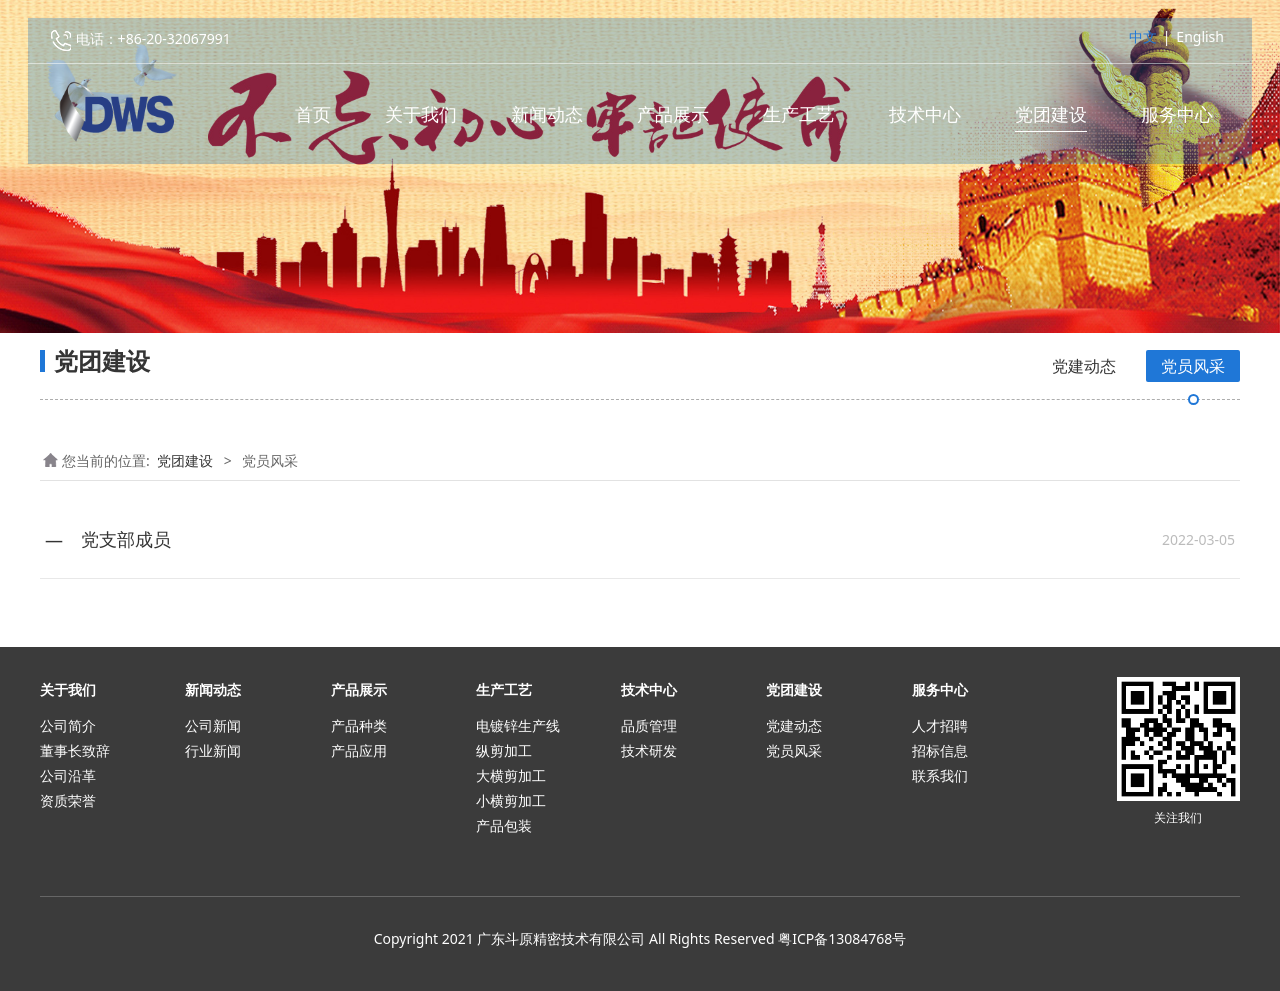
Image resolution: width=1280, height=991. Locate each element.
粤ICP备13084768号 (842, 938)
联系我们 (940, 775)
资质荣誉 (68, 800)
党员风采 (1193, 366)
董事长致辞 (75, 750)
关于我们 (421, 121)
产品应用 (359, 750)
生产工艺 (799, 121)
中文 (1143, 43)
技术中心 (925, 121)
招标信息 (940, 750)
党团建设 (1051, 121)
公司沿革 (68, 775)
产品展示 (673, 121)
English (1200, 43)
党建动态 (1084, 366)
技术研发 (649, 750)
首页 (313, 121)
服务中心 (1177, 121)
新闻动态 (547, 121)
